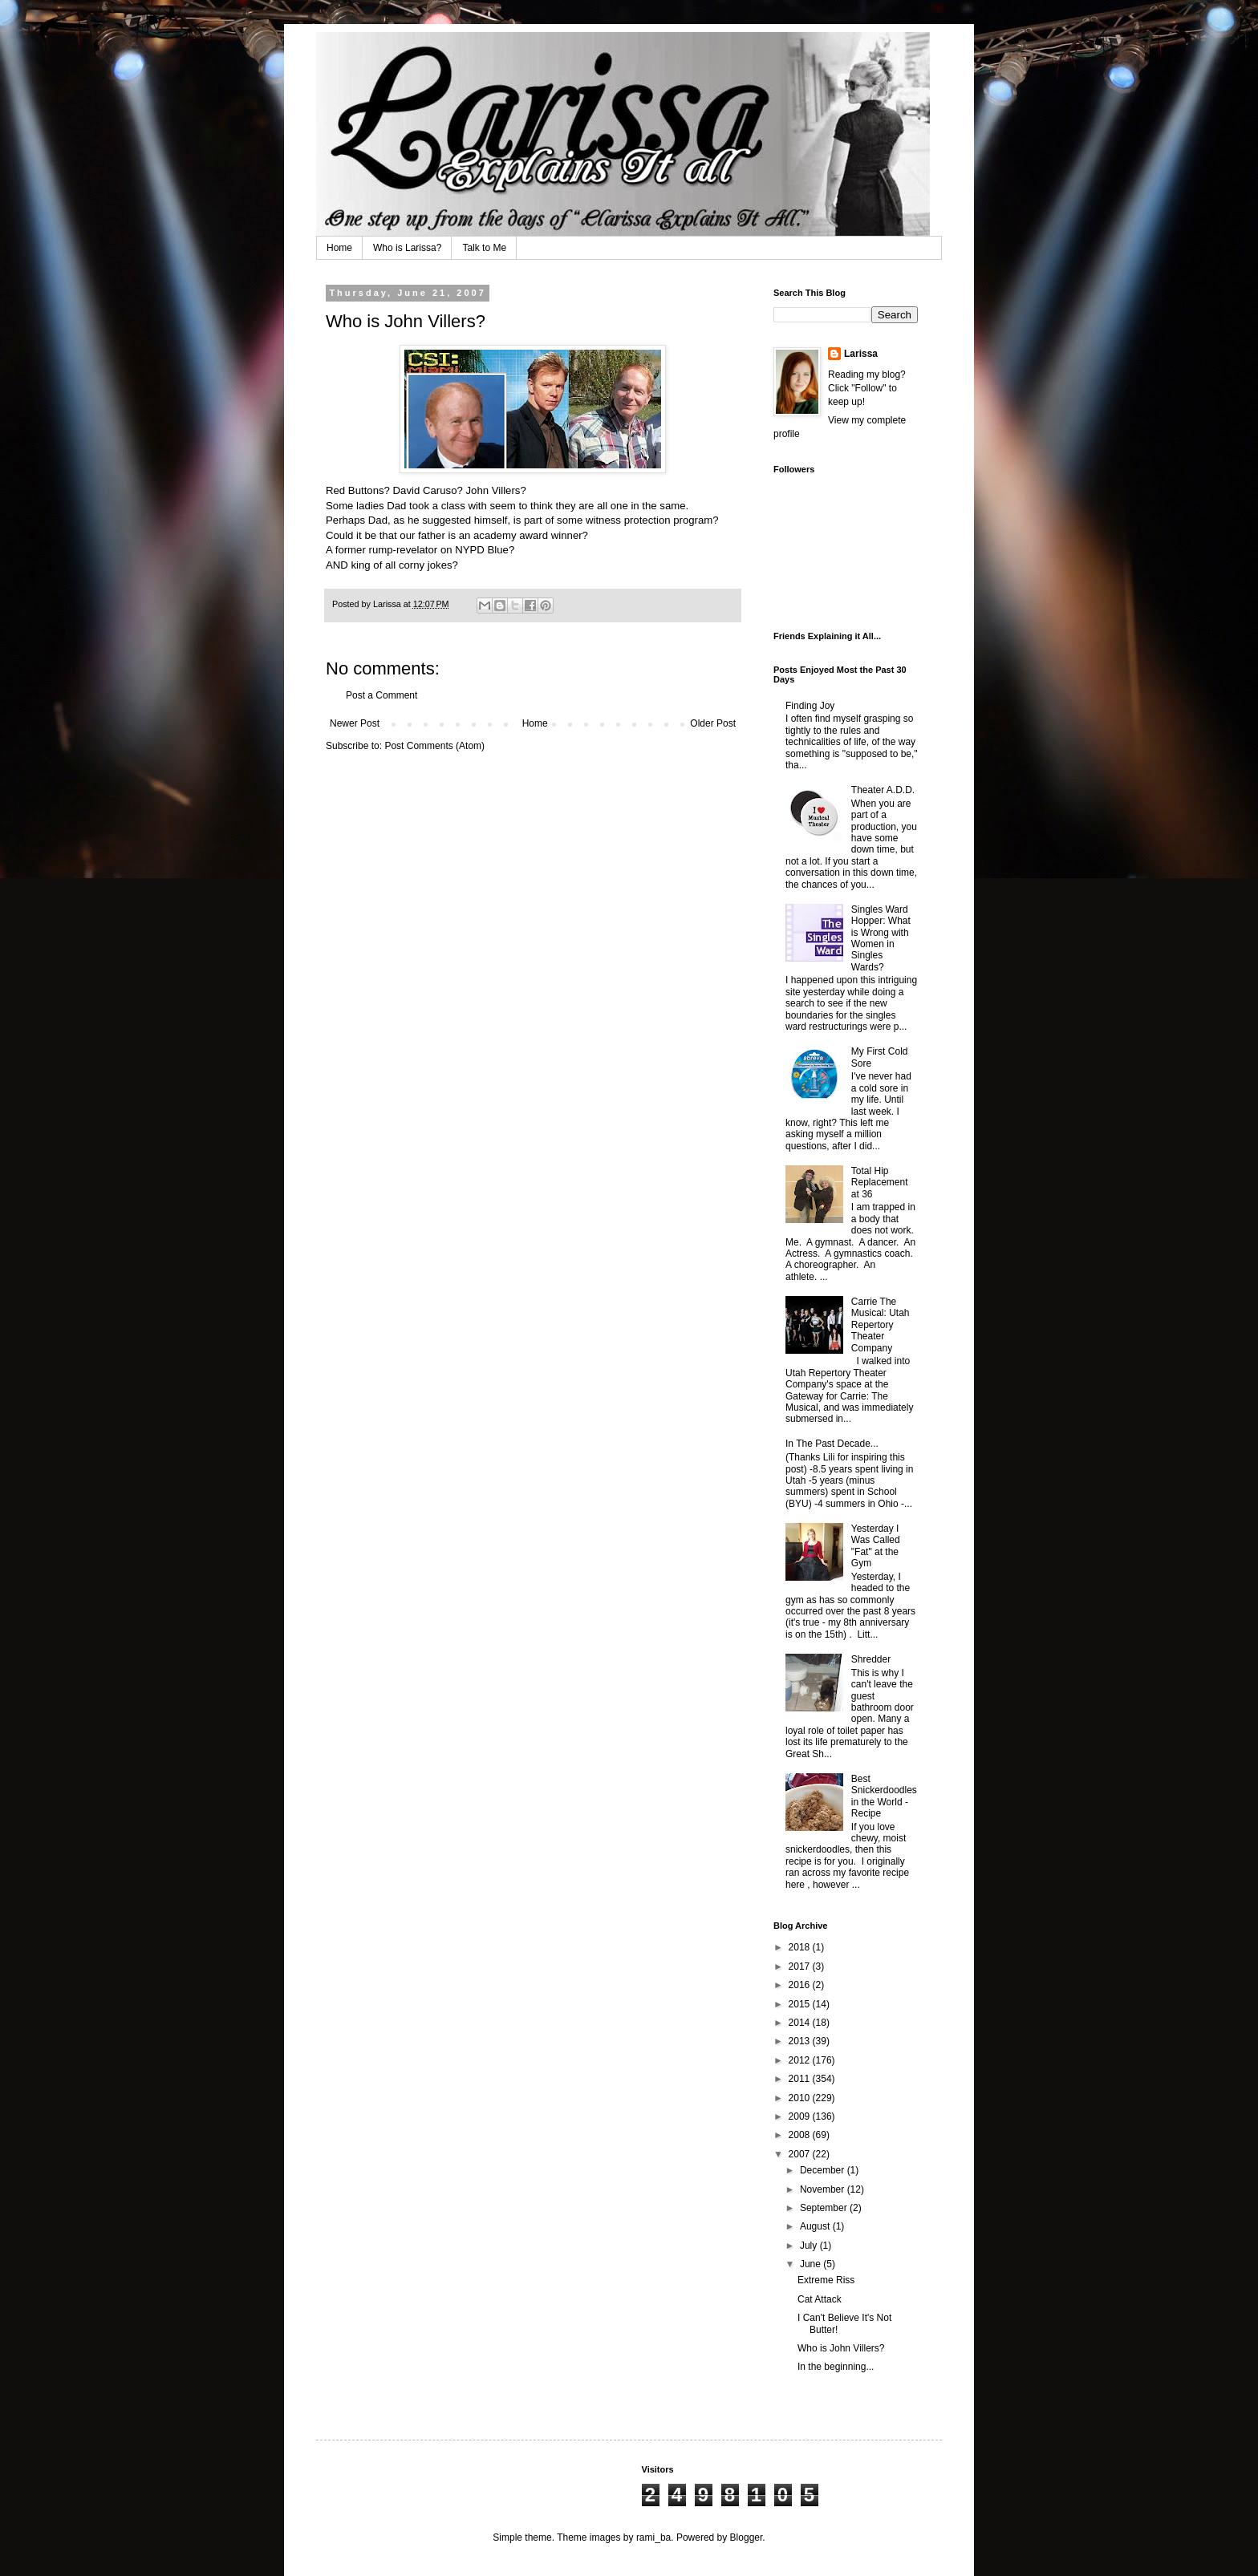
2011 (801, 2078)
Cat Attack (819, 2299)
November (823, 2189)
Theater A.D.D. (883, 790)
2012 (801, 2060)
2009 (801, 2116)
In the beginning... (835, 2366)
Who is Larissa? (407, 247)
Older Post (713, 723)
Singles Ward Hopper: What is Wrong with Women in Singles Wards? (881, 938)
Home (339, 247)
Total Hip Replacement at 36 (879, 1182)
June (811, 2264)
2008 (801, 2135)
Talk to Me (484, 247)
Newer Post (354, 723)
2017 (801, 1966)
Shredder (871, 1659)
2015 (801, 2004)
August (816, 2226)
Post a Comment (381, 695)
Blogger (746, 2537)
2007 (801, 2154)
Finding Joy (809, 705)
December (823, 2170)
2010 (801, 2098)
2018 (801, 1947)
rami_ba (653, 2537)
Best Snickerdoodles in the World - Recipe (884, 1796)
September (825, 2207)
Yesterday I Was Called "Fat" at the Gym (875, 1546)
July (810, 2245)
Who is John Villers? (841, 2348)
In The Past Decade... (832, 1443)
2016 (801, 1985)
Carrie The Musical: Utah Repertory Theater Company (880, 1325)
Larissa (861, 353)
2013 (801, 2041)
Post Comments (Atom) (434, 745)
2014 (801, 2022)
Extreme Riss (825, 2280)
